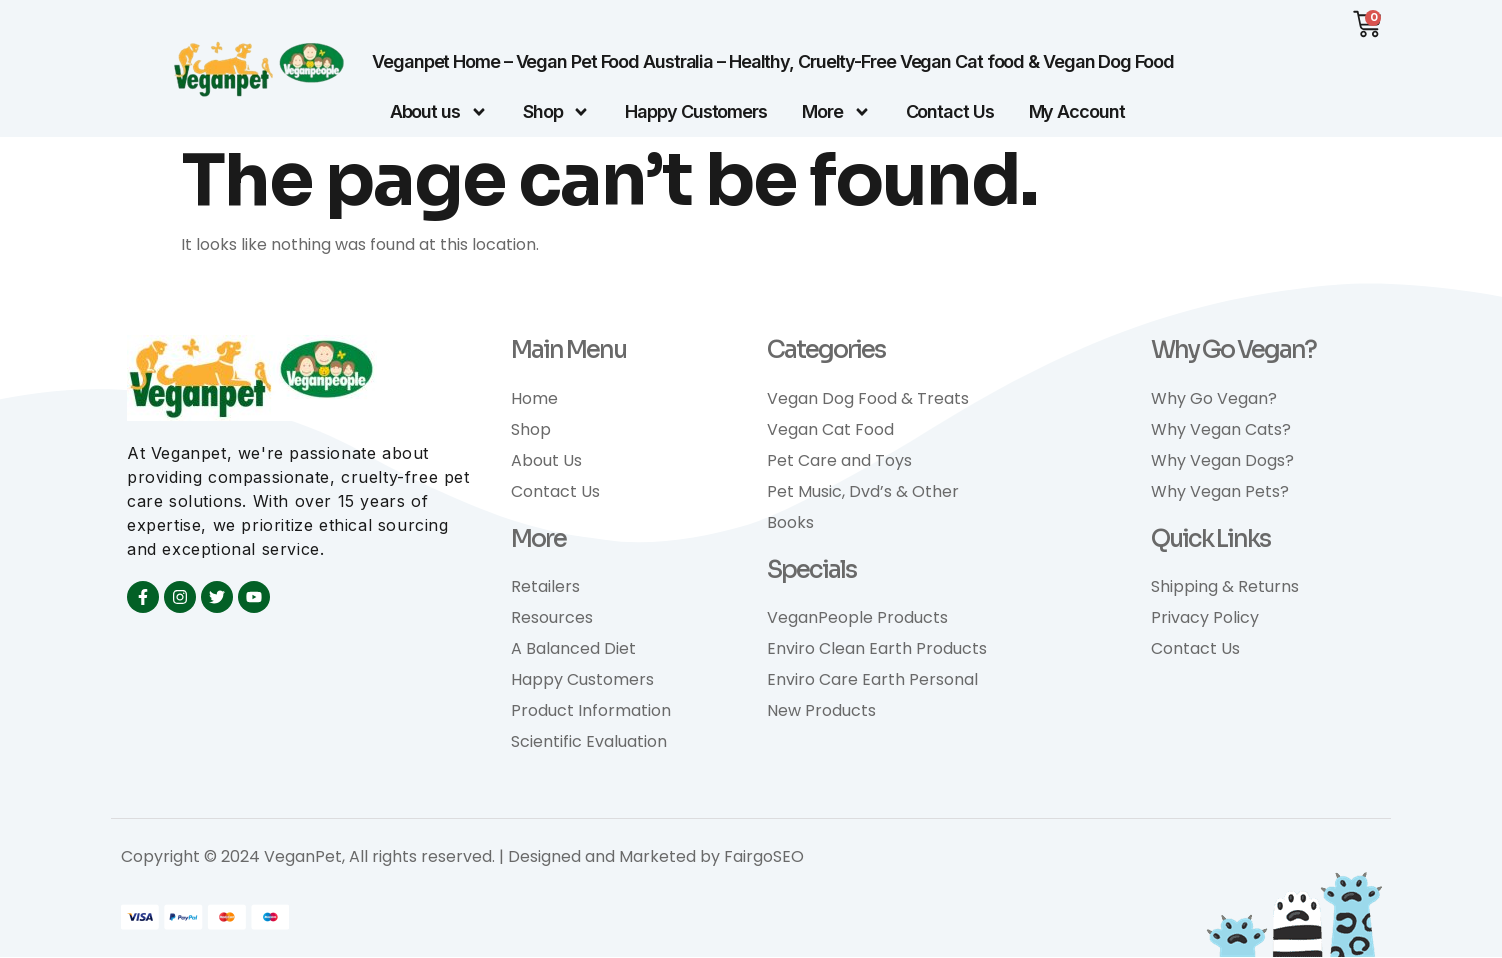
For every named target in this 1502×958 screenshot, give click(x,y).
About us (439, 113)
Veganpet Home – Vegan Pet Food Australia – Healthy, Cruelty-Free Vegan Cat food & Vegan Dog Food (772, 62)
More (836, 113)
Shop (557, 113)
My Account (1077, 112)
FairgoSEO (764, 857)
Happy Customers (696, 112)
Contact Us (950, 112)
